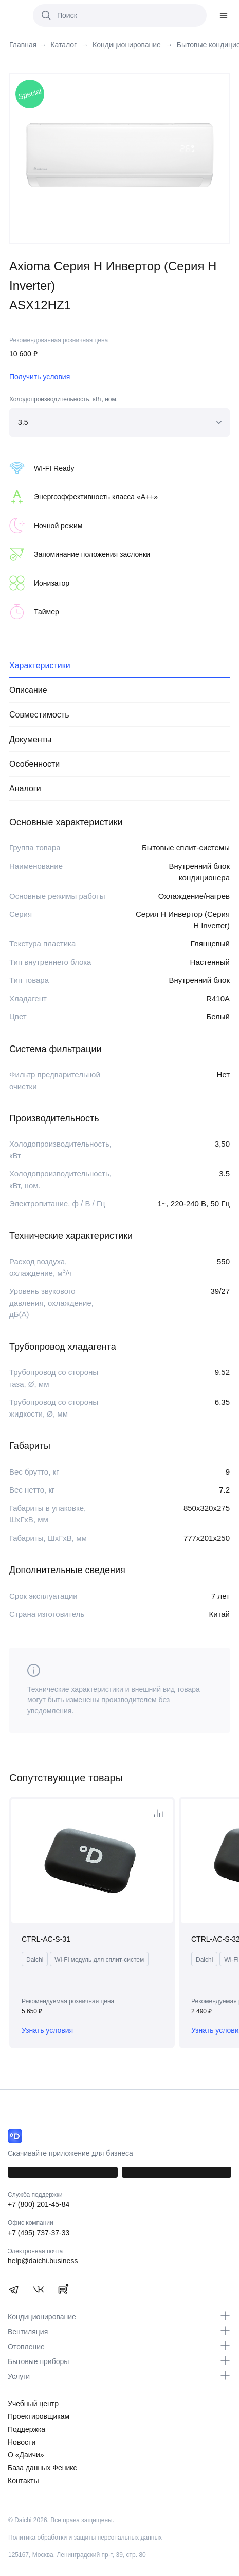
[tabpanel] (119, 154)
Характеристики (39, 665)
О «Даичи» (26, 2455)
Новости (21, 2442)
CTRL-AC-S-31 (46, 1939)
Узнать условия (47, 2030)
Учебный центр (33, 2403)
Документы (30, 739)
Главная (22, 45)
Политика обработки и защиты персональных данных (85, 2537)
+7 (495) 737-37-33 (38, 2233)
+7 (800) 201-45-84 (38, 2204)
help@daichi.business (43, 2261)
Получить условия (39, 377)
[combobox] (119, 422)
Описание (28, 690)
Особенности (34, 764)
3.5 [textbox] (23, 422)
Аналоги (25, 788)
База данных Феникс (42, 2468)
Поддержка (26, 2429)
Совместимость (39, 714)
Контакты (23, 2480)
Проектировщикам (38, 2416)
